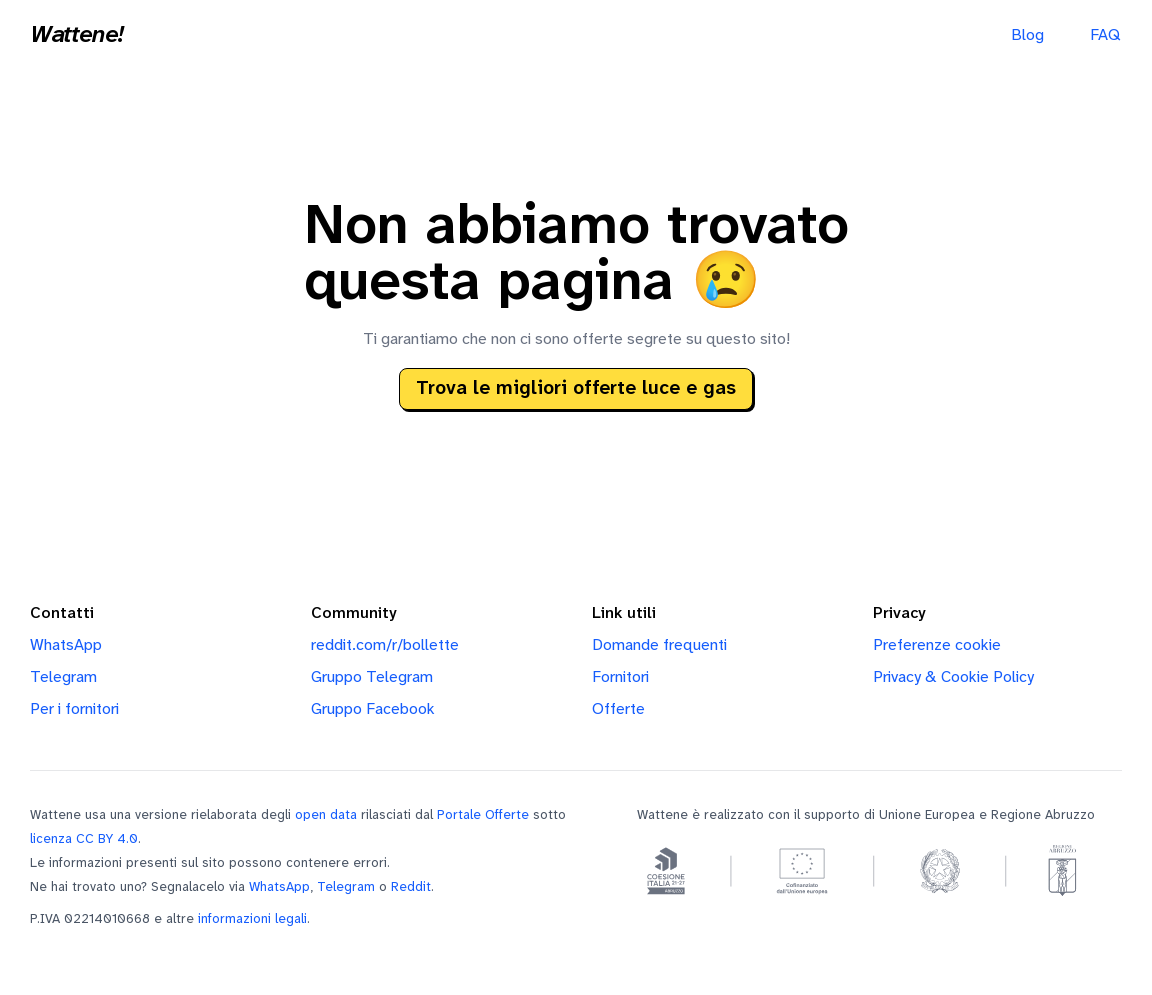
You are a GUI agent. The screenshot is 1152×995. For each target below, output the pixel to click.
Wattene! (77, 36)
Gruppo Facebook (373, 709)
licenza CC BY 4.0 (84, 839)
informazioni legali (252, 919)
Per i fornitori (74, 709)
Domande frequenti (659, 645)
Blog (1027, 35)
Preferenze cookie (937, 645)
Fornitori (620, 677)
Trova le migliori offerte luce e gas (576, 389)
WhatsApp (66, 645)
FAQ (1105, 35)
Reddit (411, 887)
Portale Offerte (483, 815)
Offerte (618, 709)
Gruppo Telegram (372, 677)
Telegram (63, 677)
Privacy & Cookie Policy (953, 677)
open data (326, 815)
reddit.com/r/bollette (385, 645)
